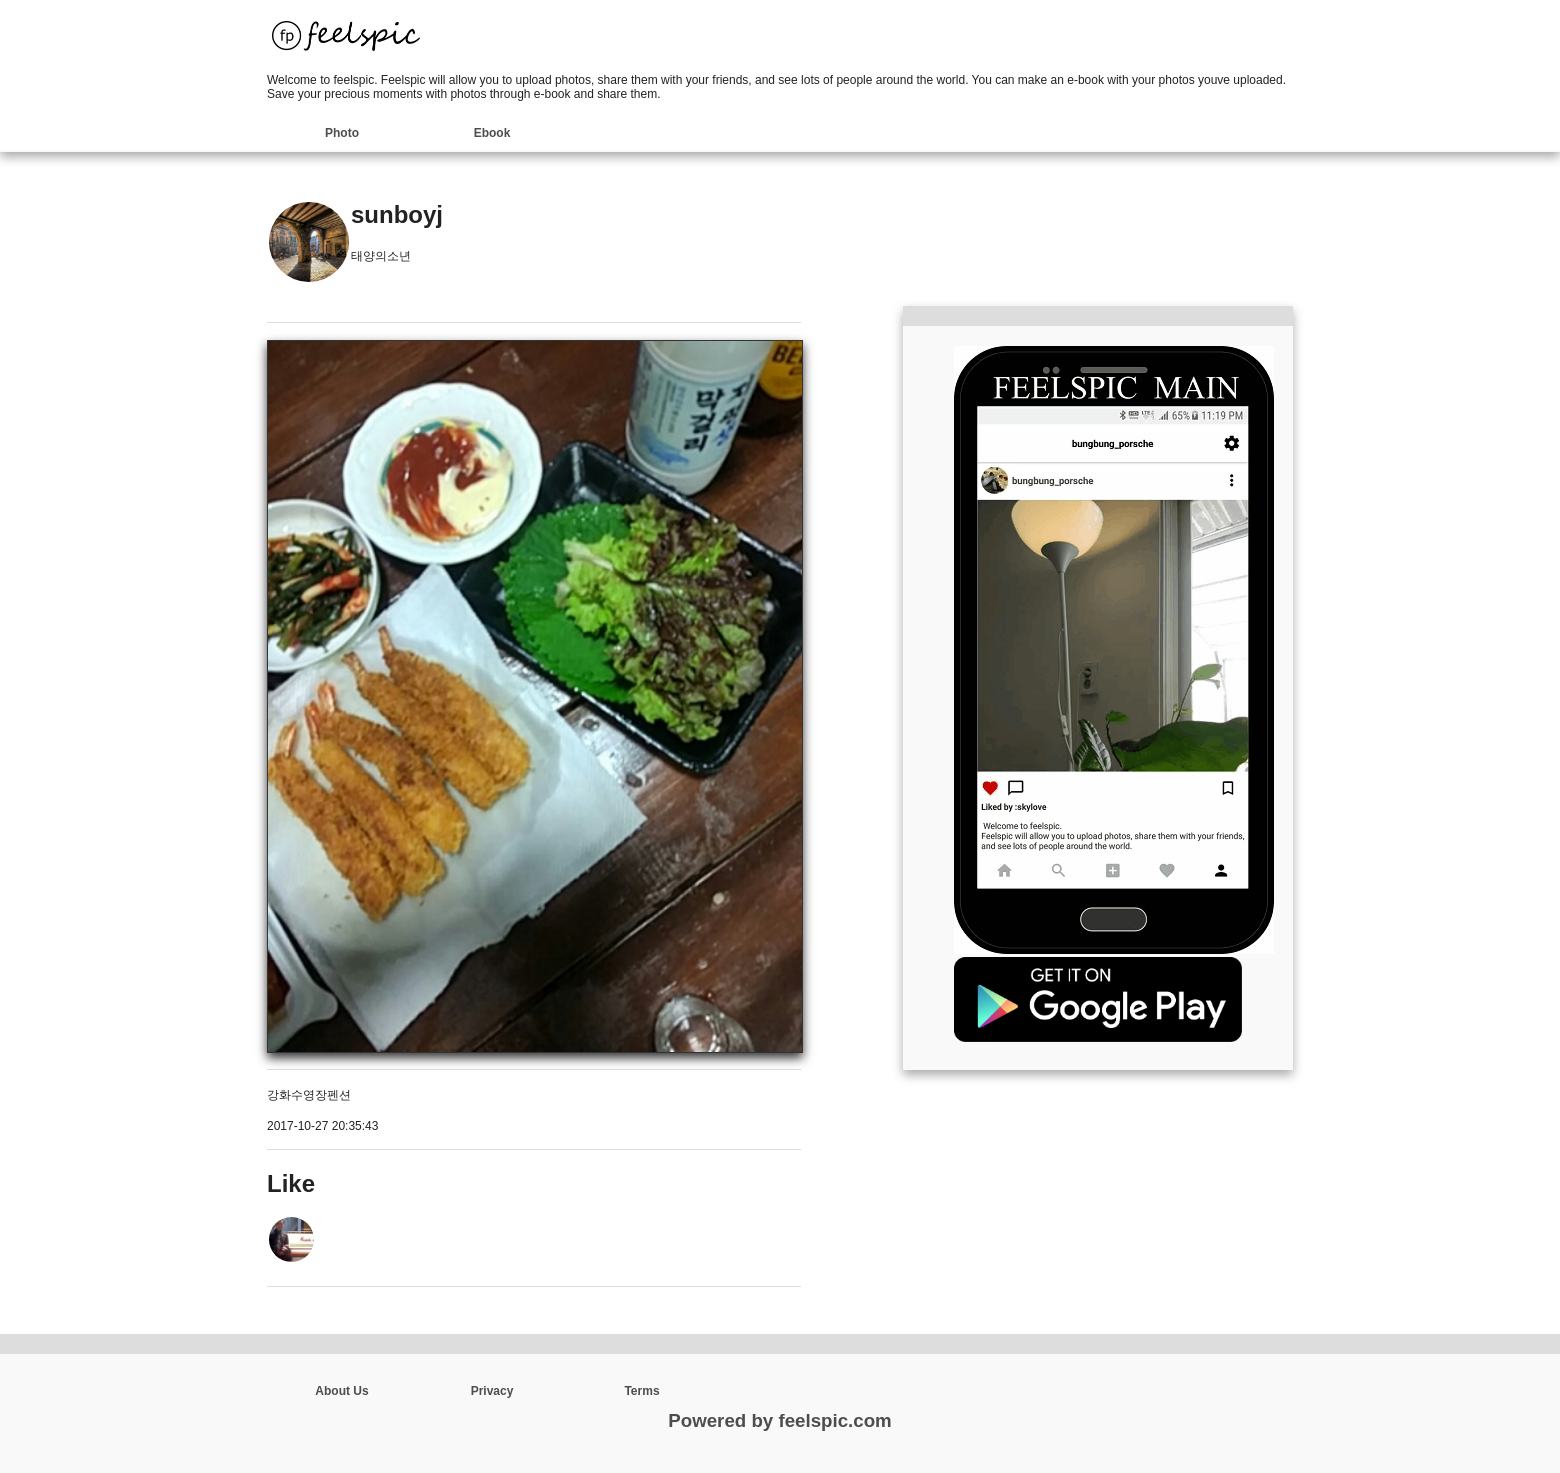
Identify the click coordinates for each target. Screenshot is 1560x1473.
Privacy (492, 1391)
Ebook (492, 133)
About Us (341, 1391)
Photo (342, 133)
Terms (641, 1391)
